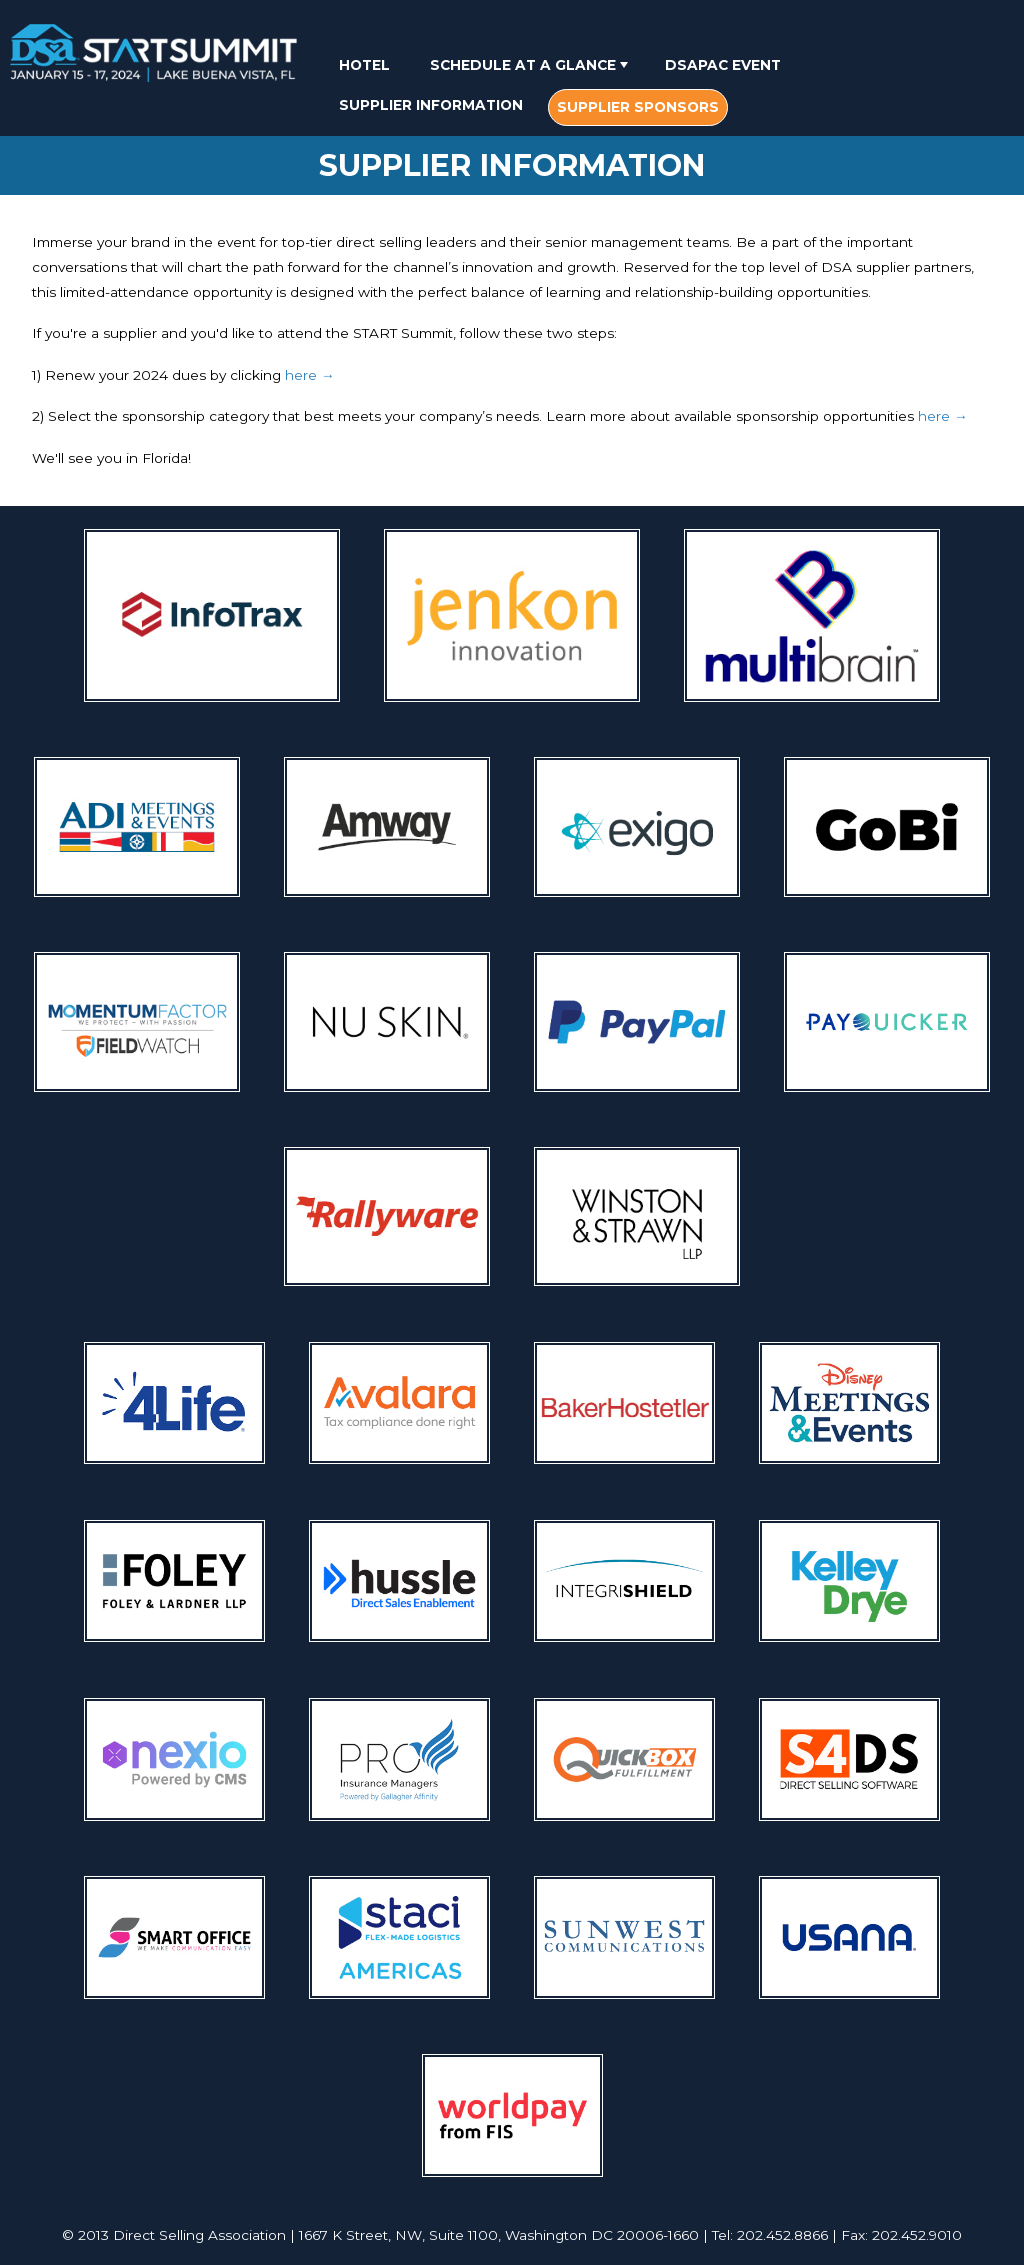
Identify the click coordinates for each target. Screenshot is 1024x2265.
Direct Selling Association (199, 2235)
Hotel (364, 65)
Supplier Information (431, 105)
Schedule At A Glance (531, 65)
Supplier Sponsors (638, 107)
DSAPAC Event (723, 65)
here (310, 375)
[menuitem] (364, 64)
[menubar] (649, 87)
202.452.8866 (782, 2235)
